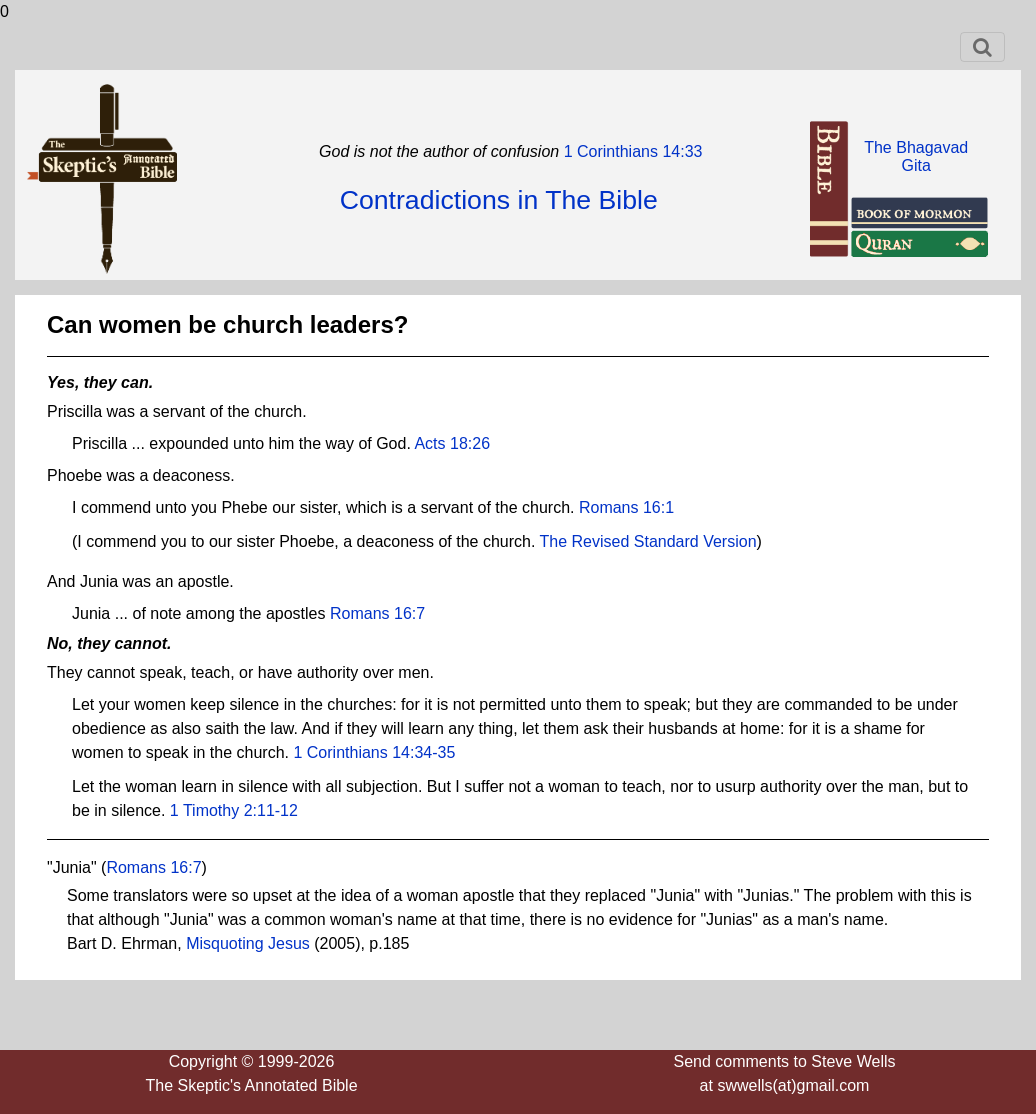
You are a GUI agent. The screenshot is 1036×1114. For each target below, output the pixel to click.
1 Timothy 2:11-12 (234, 810)
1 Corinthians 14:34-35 (374, 752)
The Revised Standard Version (648, 541)
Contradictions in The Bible (499, 200)
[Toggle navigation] (982, 47)
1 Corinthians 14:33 (630, 151)
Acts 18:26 (452, 443)
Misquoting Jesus (248, 943)
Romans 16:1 (626, 507)
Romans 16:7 (377, 613)
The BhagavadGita (916, 156)
